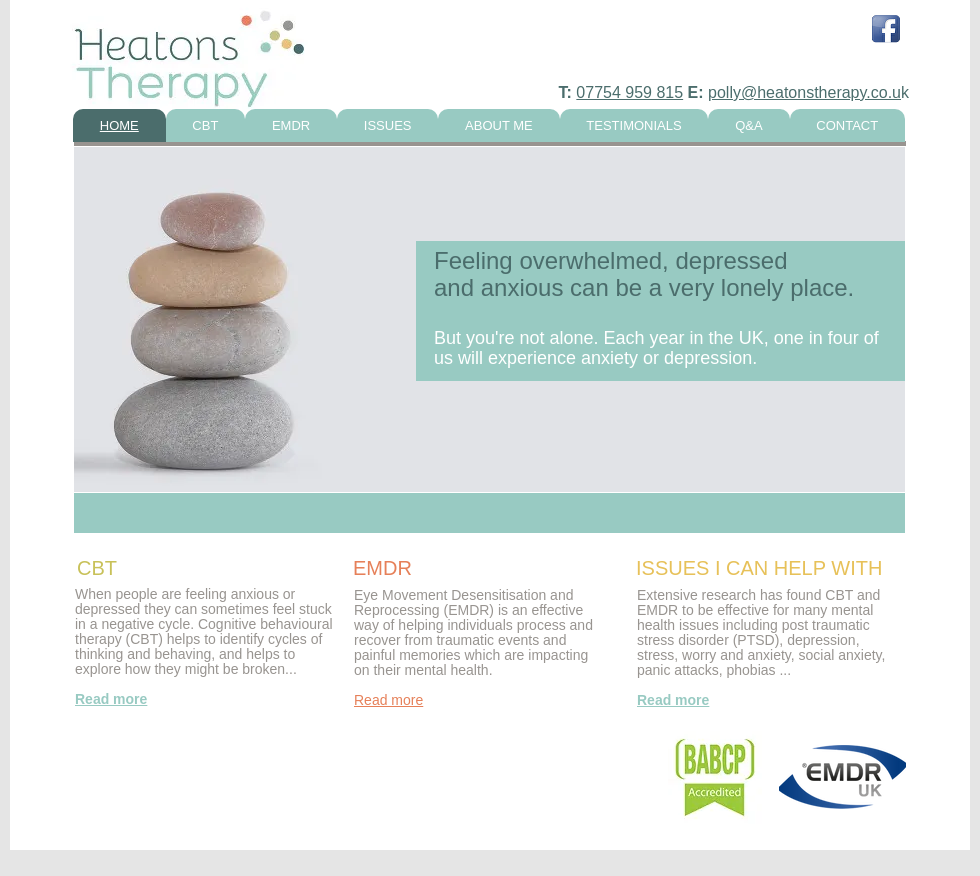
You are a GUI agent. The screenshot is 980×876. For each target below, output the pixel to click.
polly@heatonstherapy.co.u (804, 92)
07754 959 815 (629, 92)
